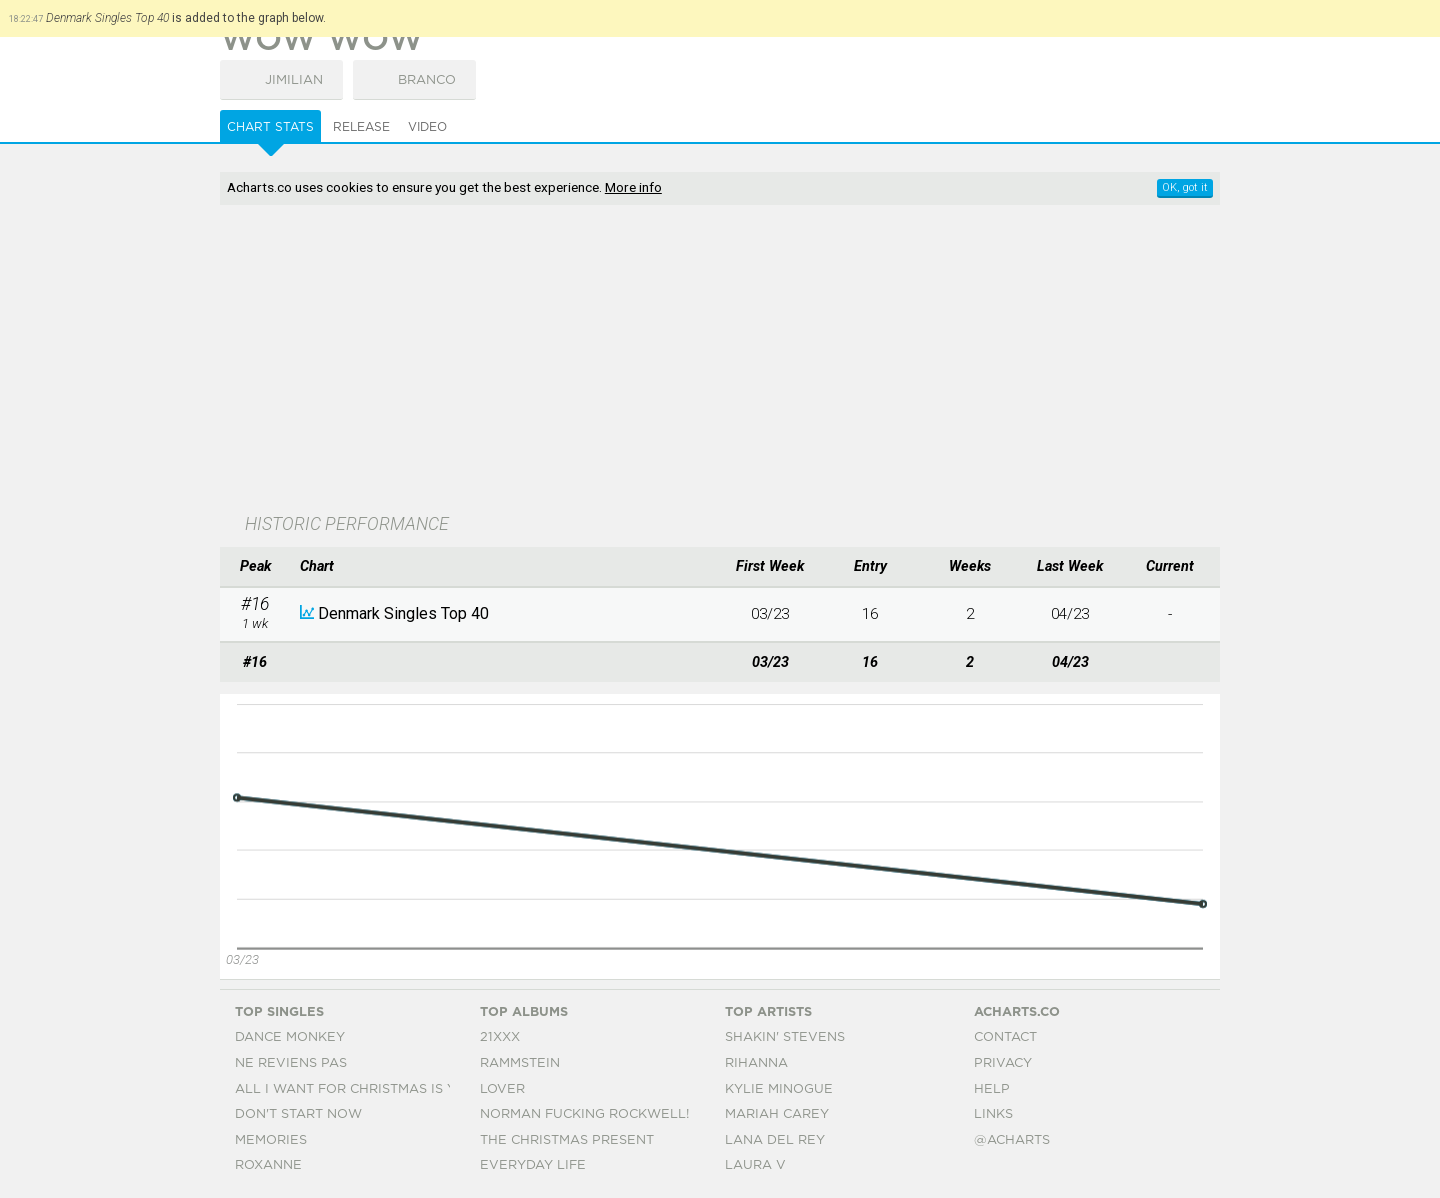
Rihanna (756, 1063)
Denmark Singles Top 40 (403, 613)
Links (993, 1114)
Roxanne (268, 1165)
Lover (502, 1089)
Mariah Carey (777, 1114)
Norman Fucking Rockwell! (584, 1114)
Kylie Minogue (779, 1089)
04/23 (1070, 614)
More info (633, 187)
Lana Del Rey (775, 1140)
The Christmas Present (567, 1140)
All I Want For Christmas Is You (355, 1089)
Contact (1005, 1037)
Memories (271, 1140)
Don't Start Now (298, 1114)
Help (992, 1089)
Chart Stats (270, 127)
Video (427, 127)
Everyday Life (533, 1165)
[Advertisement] (720, 361)
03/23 (770, 614)
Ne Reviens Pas (291, 1063)
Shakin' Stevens (785, 1037)
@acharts (1012, 1140)
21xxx (500, 1037)
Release (361, 127)
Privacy (1003, 1063)
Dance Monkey (290, 1037)
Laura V (755, 1165)
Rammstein (520, 1063)
